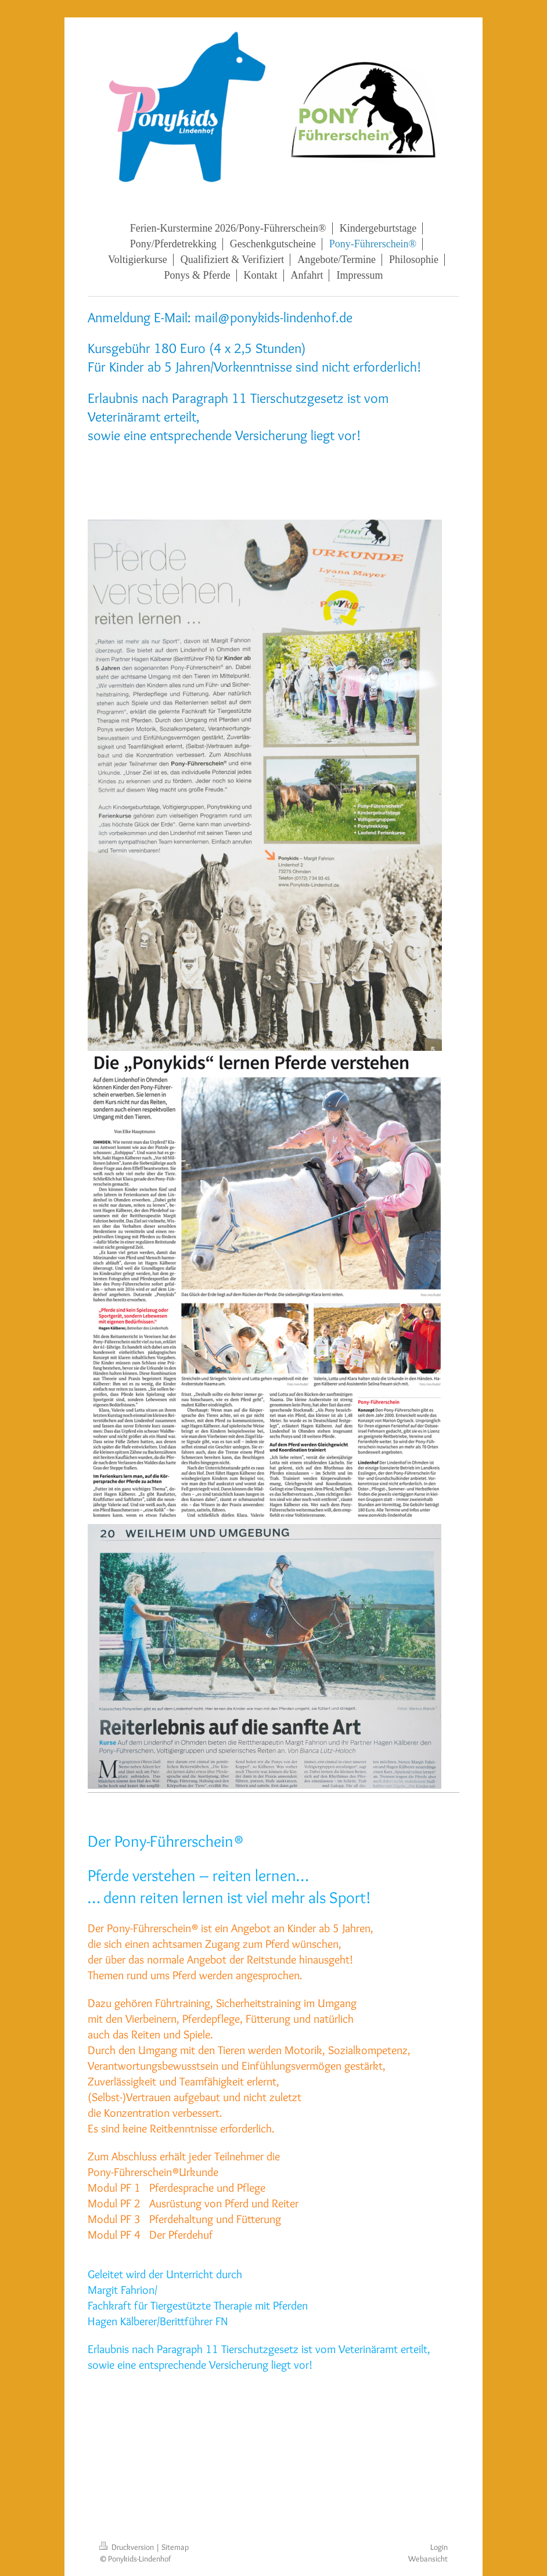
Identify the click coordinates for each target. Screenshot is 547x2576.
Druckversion (127, 2547)
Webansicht (428, 2558)
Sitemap (175, 2547)
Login (439, 2547)
